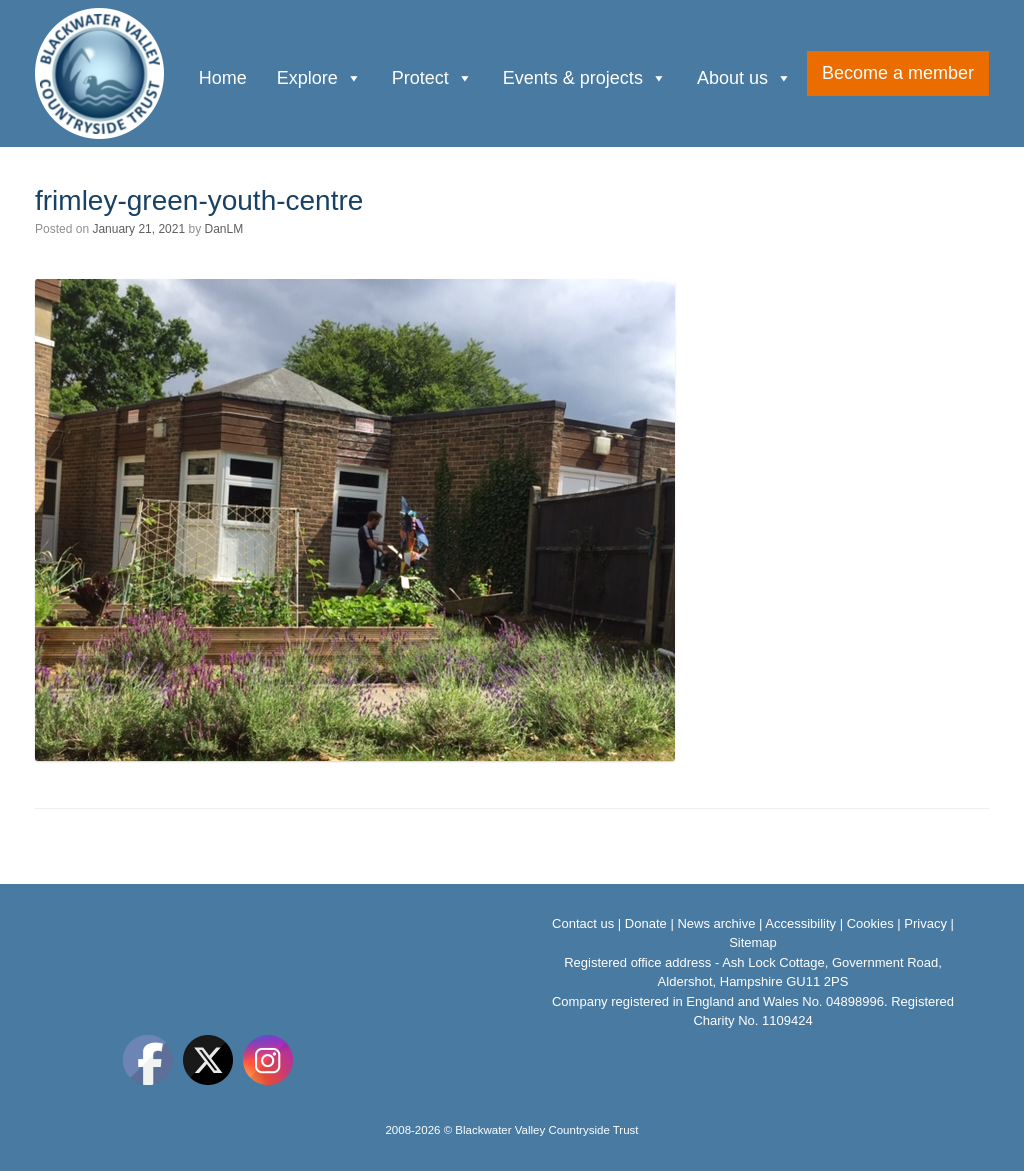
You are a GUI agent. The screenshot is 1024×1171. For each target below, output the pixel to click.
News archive (716, 923)
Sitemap (753, 942)
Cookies (870, 923)
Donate (646, 923)
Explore (319, 76)
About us (744, 76)
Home (223, 78)
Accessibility (800, 923)
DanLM (224, 229)
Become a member (898, 73)
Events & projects (585, 76)
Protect (432, 76)
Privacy (925, 923)
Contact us (583, 923)
